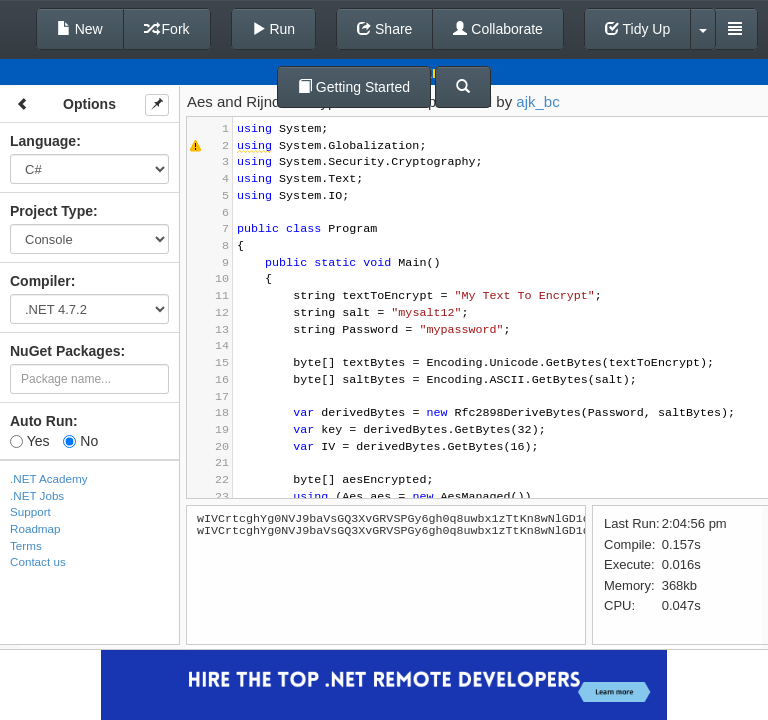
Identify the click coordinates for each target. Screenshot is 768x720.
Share (384, 29)
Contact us (38, 561)
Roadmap (35, 528)
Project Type (51, 211)
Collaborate (498, 29)
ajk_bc (537, 101)
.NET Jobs (37, 495)
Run (274, 29)
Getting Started (354, 87)
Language (43, 141)
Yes (29, 441)
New (80, 29)
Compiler (40, 281)
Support (30, 511)
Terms (26, 545)
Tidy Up (637, 29)
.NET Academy (49, 478)
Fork (167, 29)
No (80, 441)
